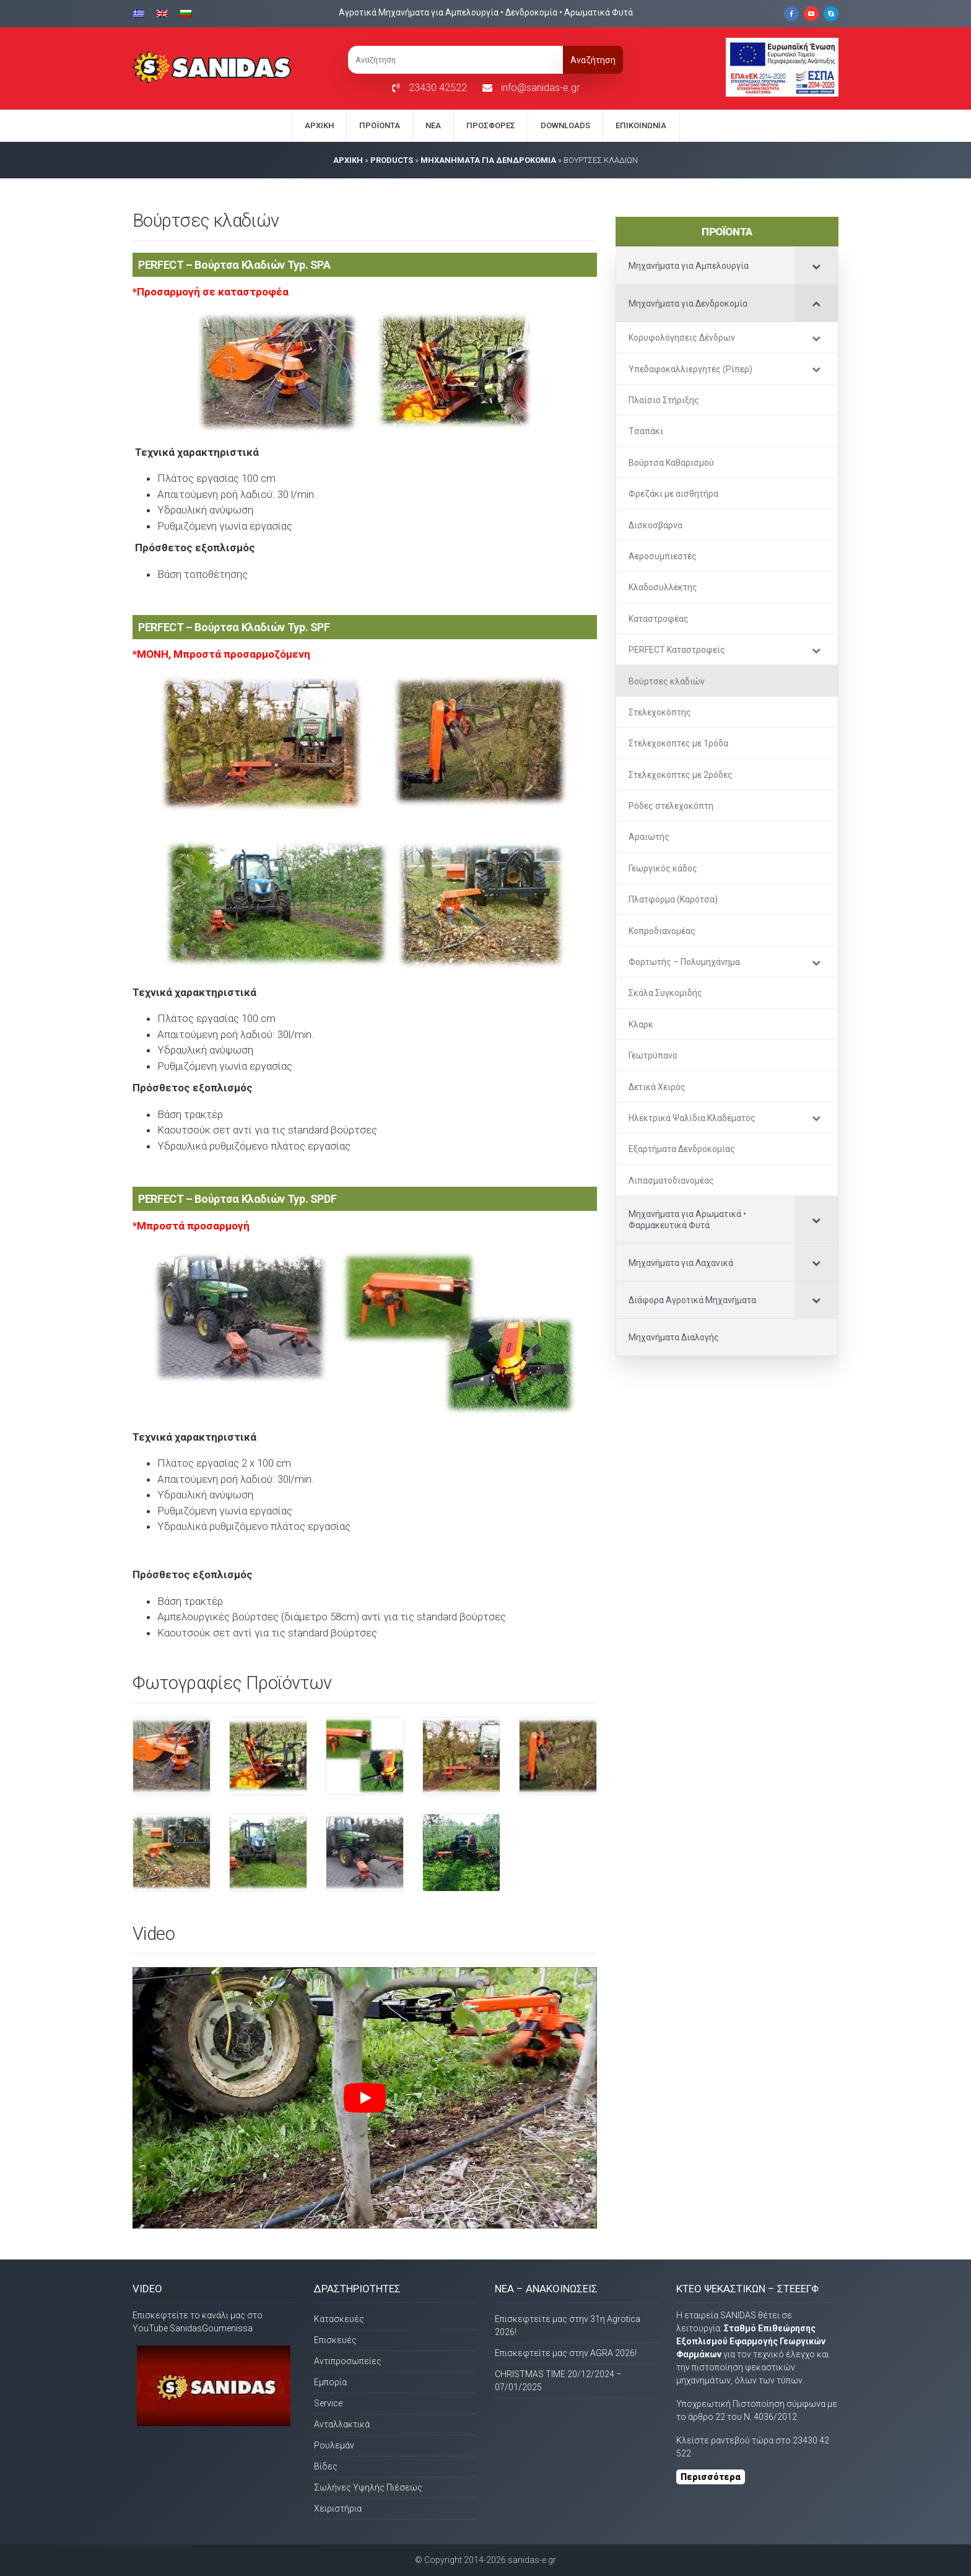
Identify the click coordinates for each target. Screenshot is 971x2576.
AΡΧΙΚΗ (348, 160)
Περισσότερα (711, 2477)
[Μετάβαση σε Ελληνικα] (141, 12)
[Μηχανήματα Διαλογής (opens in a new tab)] (727, 1337)
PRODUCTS (391, 160)
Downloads (565, 125)
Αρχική (319, 125)
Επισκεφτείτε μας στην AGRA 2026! (566, 2353)
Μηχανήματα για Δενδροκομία (488, 160)
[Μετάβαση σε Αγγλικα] (162, 12)
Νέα (433, 125)
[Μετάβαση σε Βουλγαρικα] (186, 12)
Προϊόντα (379, 125)
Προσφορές (490, 125)
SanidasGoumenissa (211, 2328)
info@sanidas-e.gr (540, 88)
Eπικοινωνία (641, 125)
